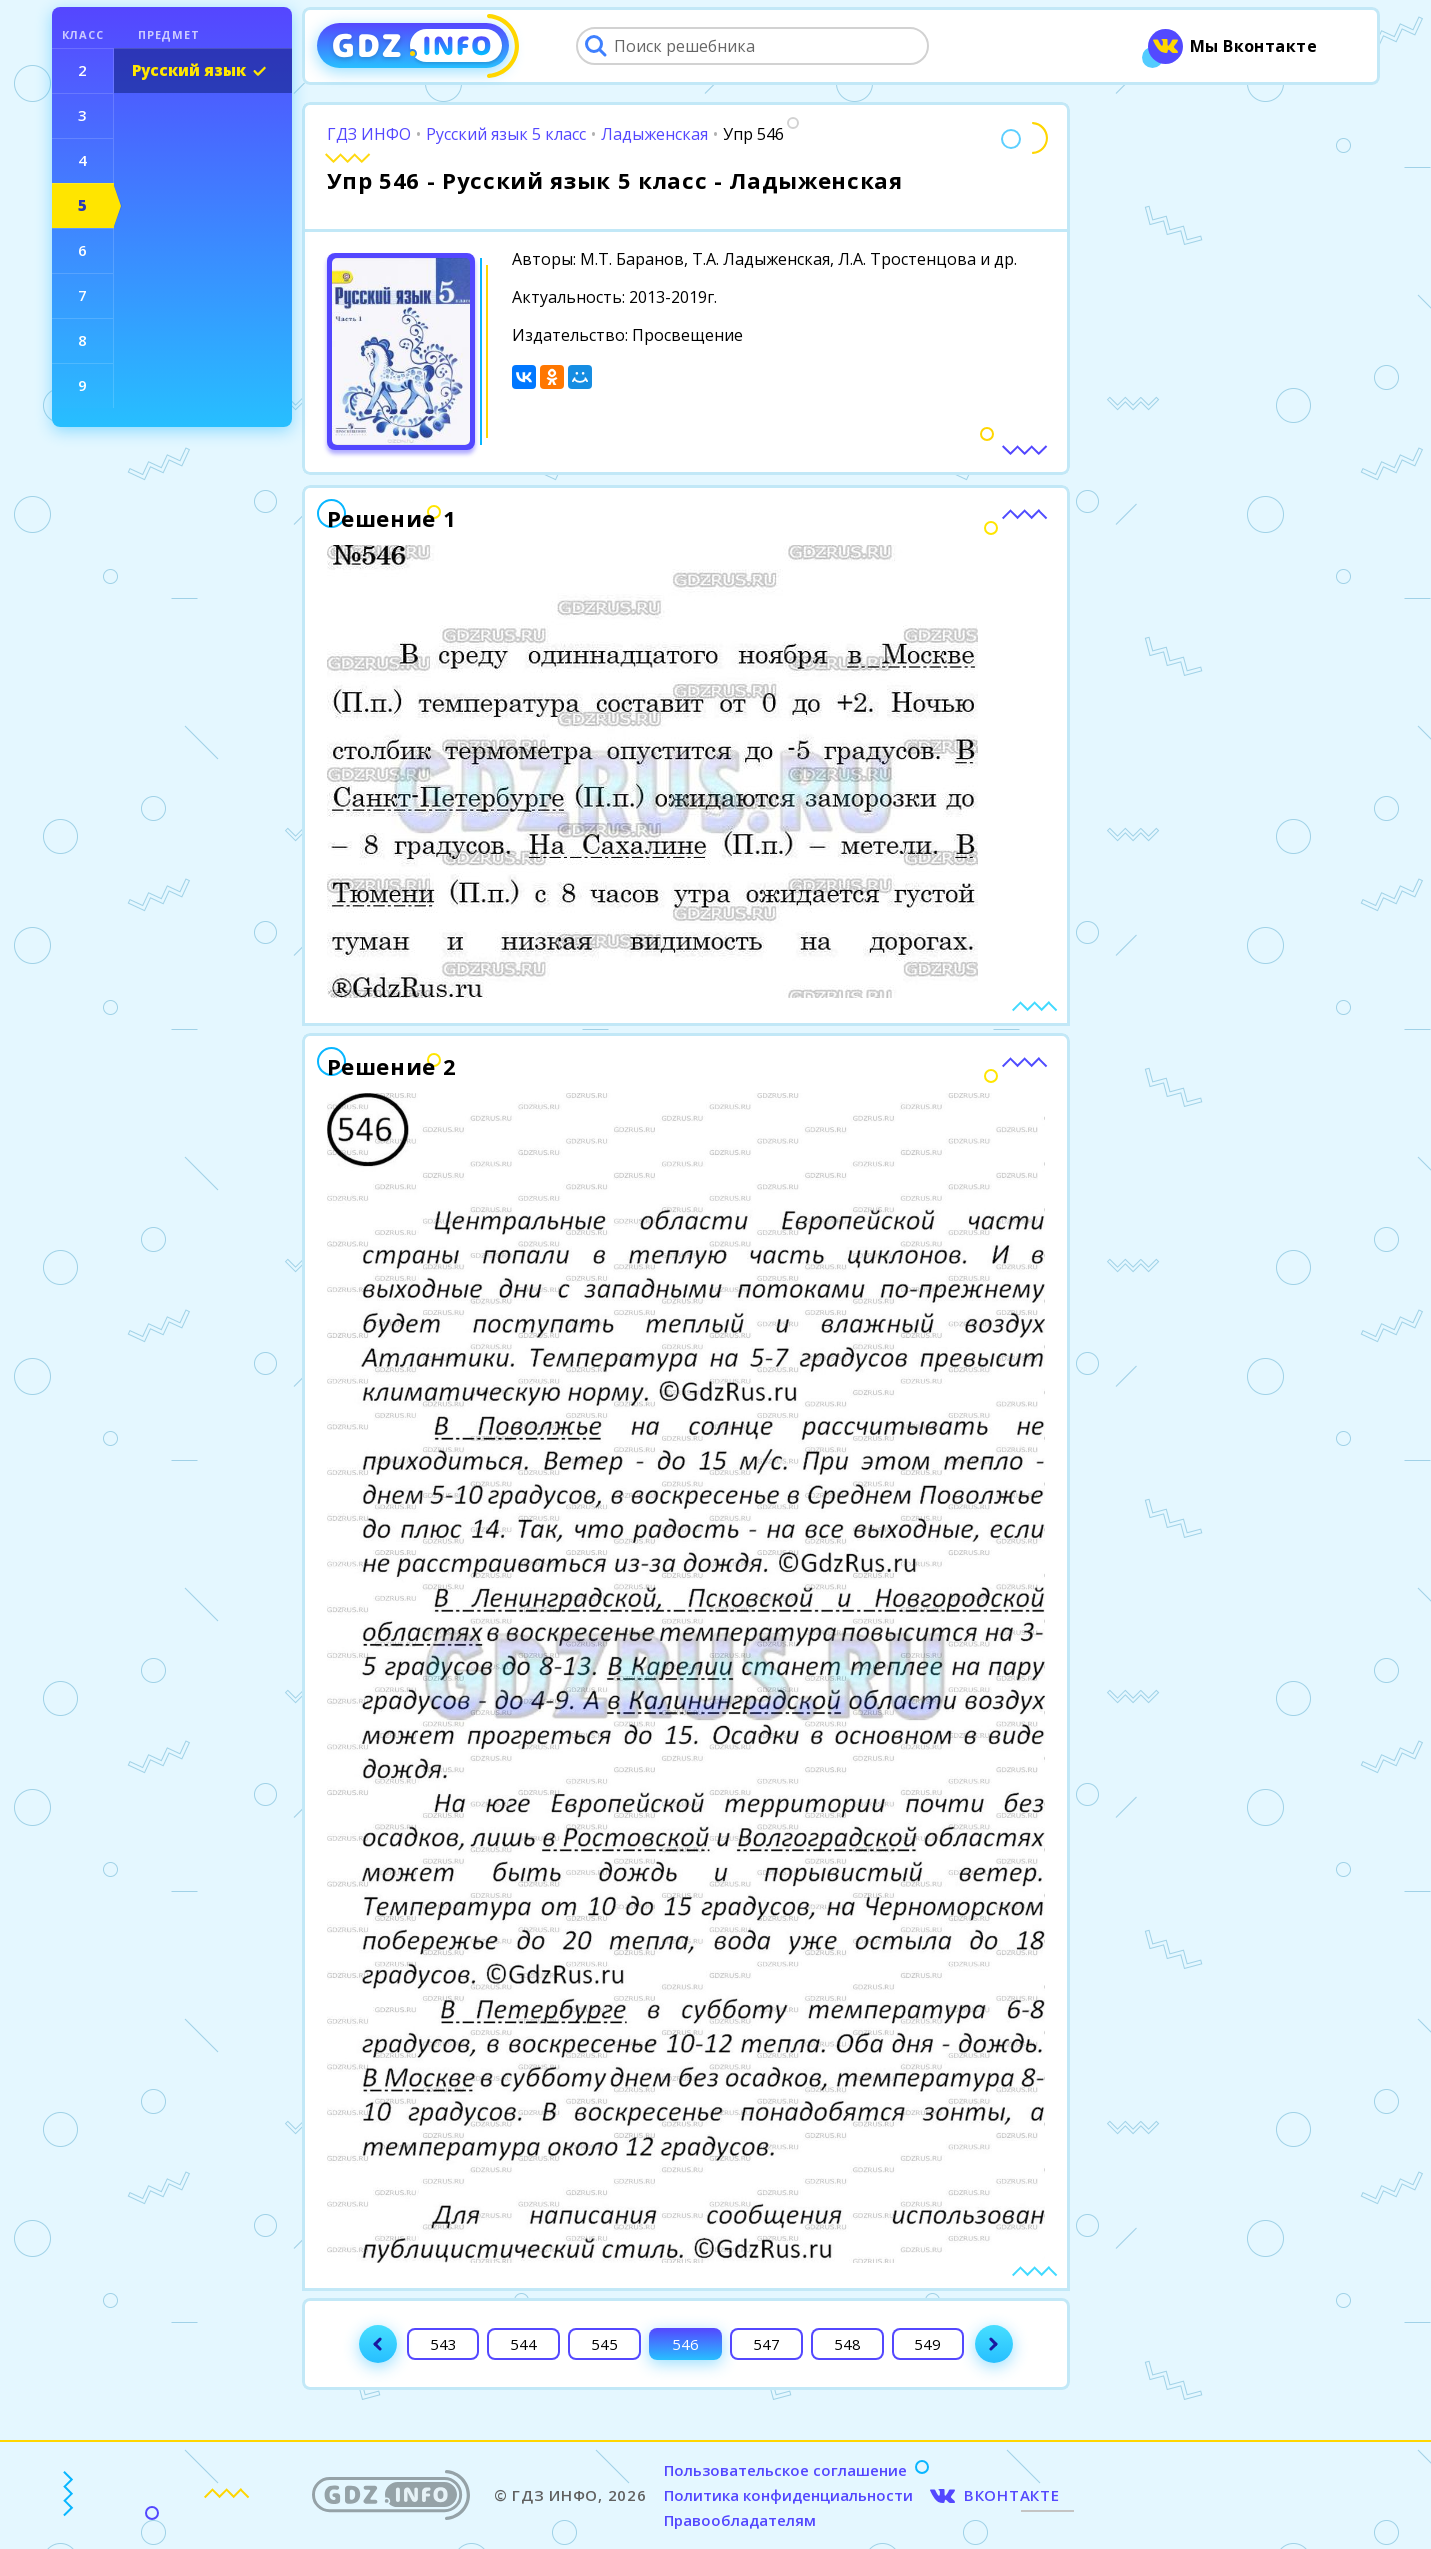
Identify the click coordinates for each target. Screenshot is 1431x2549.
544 (523, 2344)
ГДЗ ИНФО (369, 134)
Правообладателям (740, 2520)
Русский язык (189, 70)
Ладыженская (654, 134)
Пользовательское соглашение (785, 2470)
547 (766, 2344)
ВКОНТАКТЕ (1012, 2495)
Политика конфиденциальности (788, 2495)
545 (604, 2344)
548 (847, 2344)
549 (927, 2344)
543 (443, 2344)
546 (685, 2344)
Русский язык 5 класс (506, 134)
